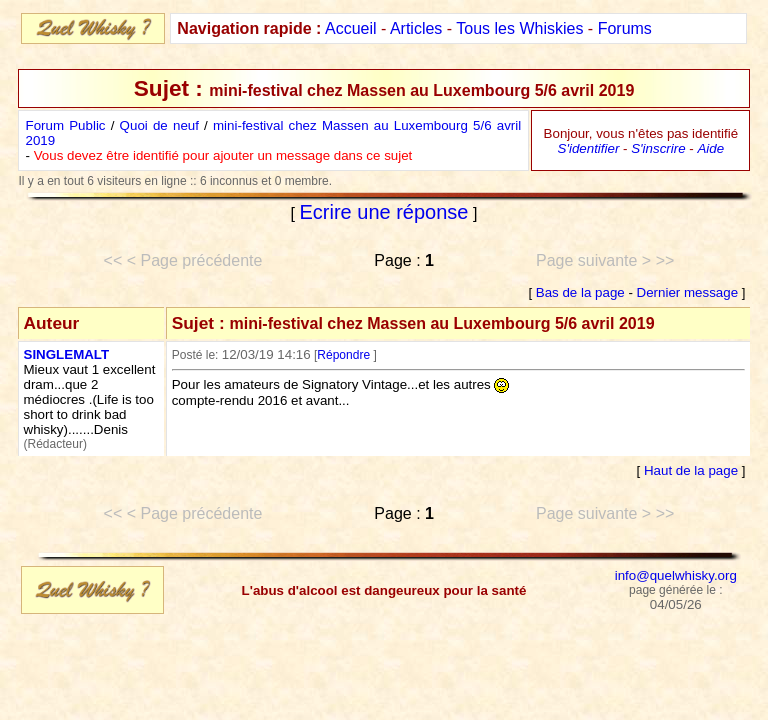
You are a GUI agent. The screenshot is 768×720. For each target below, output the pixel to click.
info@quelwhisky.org (676, 575)
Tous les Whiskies (519, 28)
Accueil (351, 28)
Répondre (343, 355)
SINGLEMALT (67, 354)
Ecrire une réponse (384, 212)
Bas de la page (580, 292)
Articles (416, 28)
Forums (625, 28)
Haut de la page (691, 470)
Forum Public (66, 125)
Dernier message (687, 292)
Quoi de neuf (159, 125)
